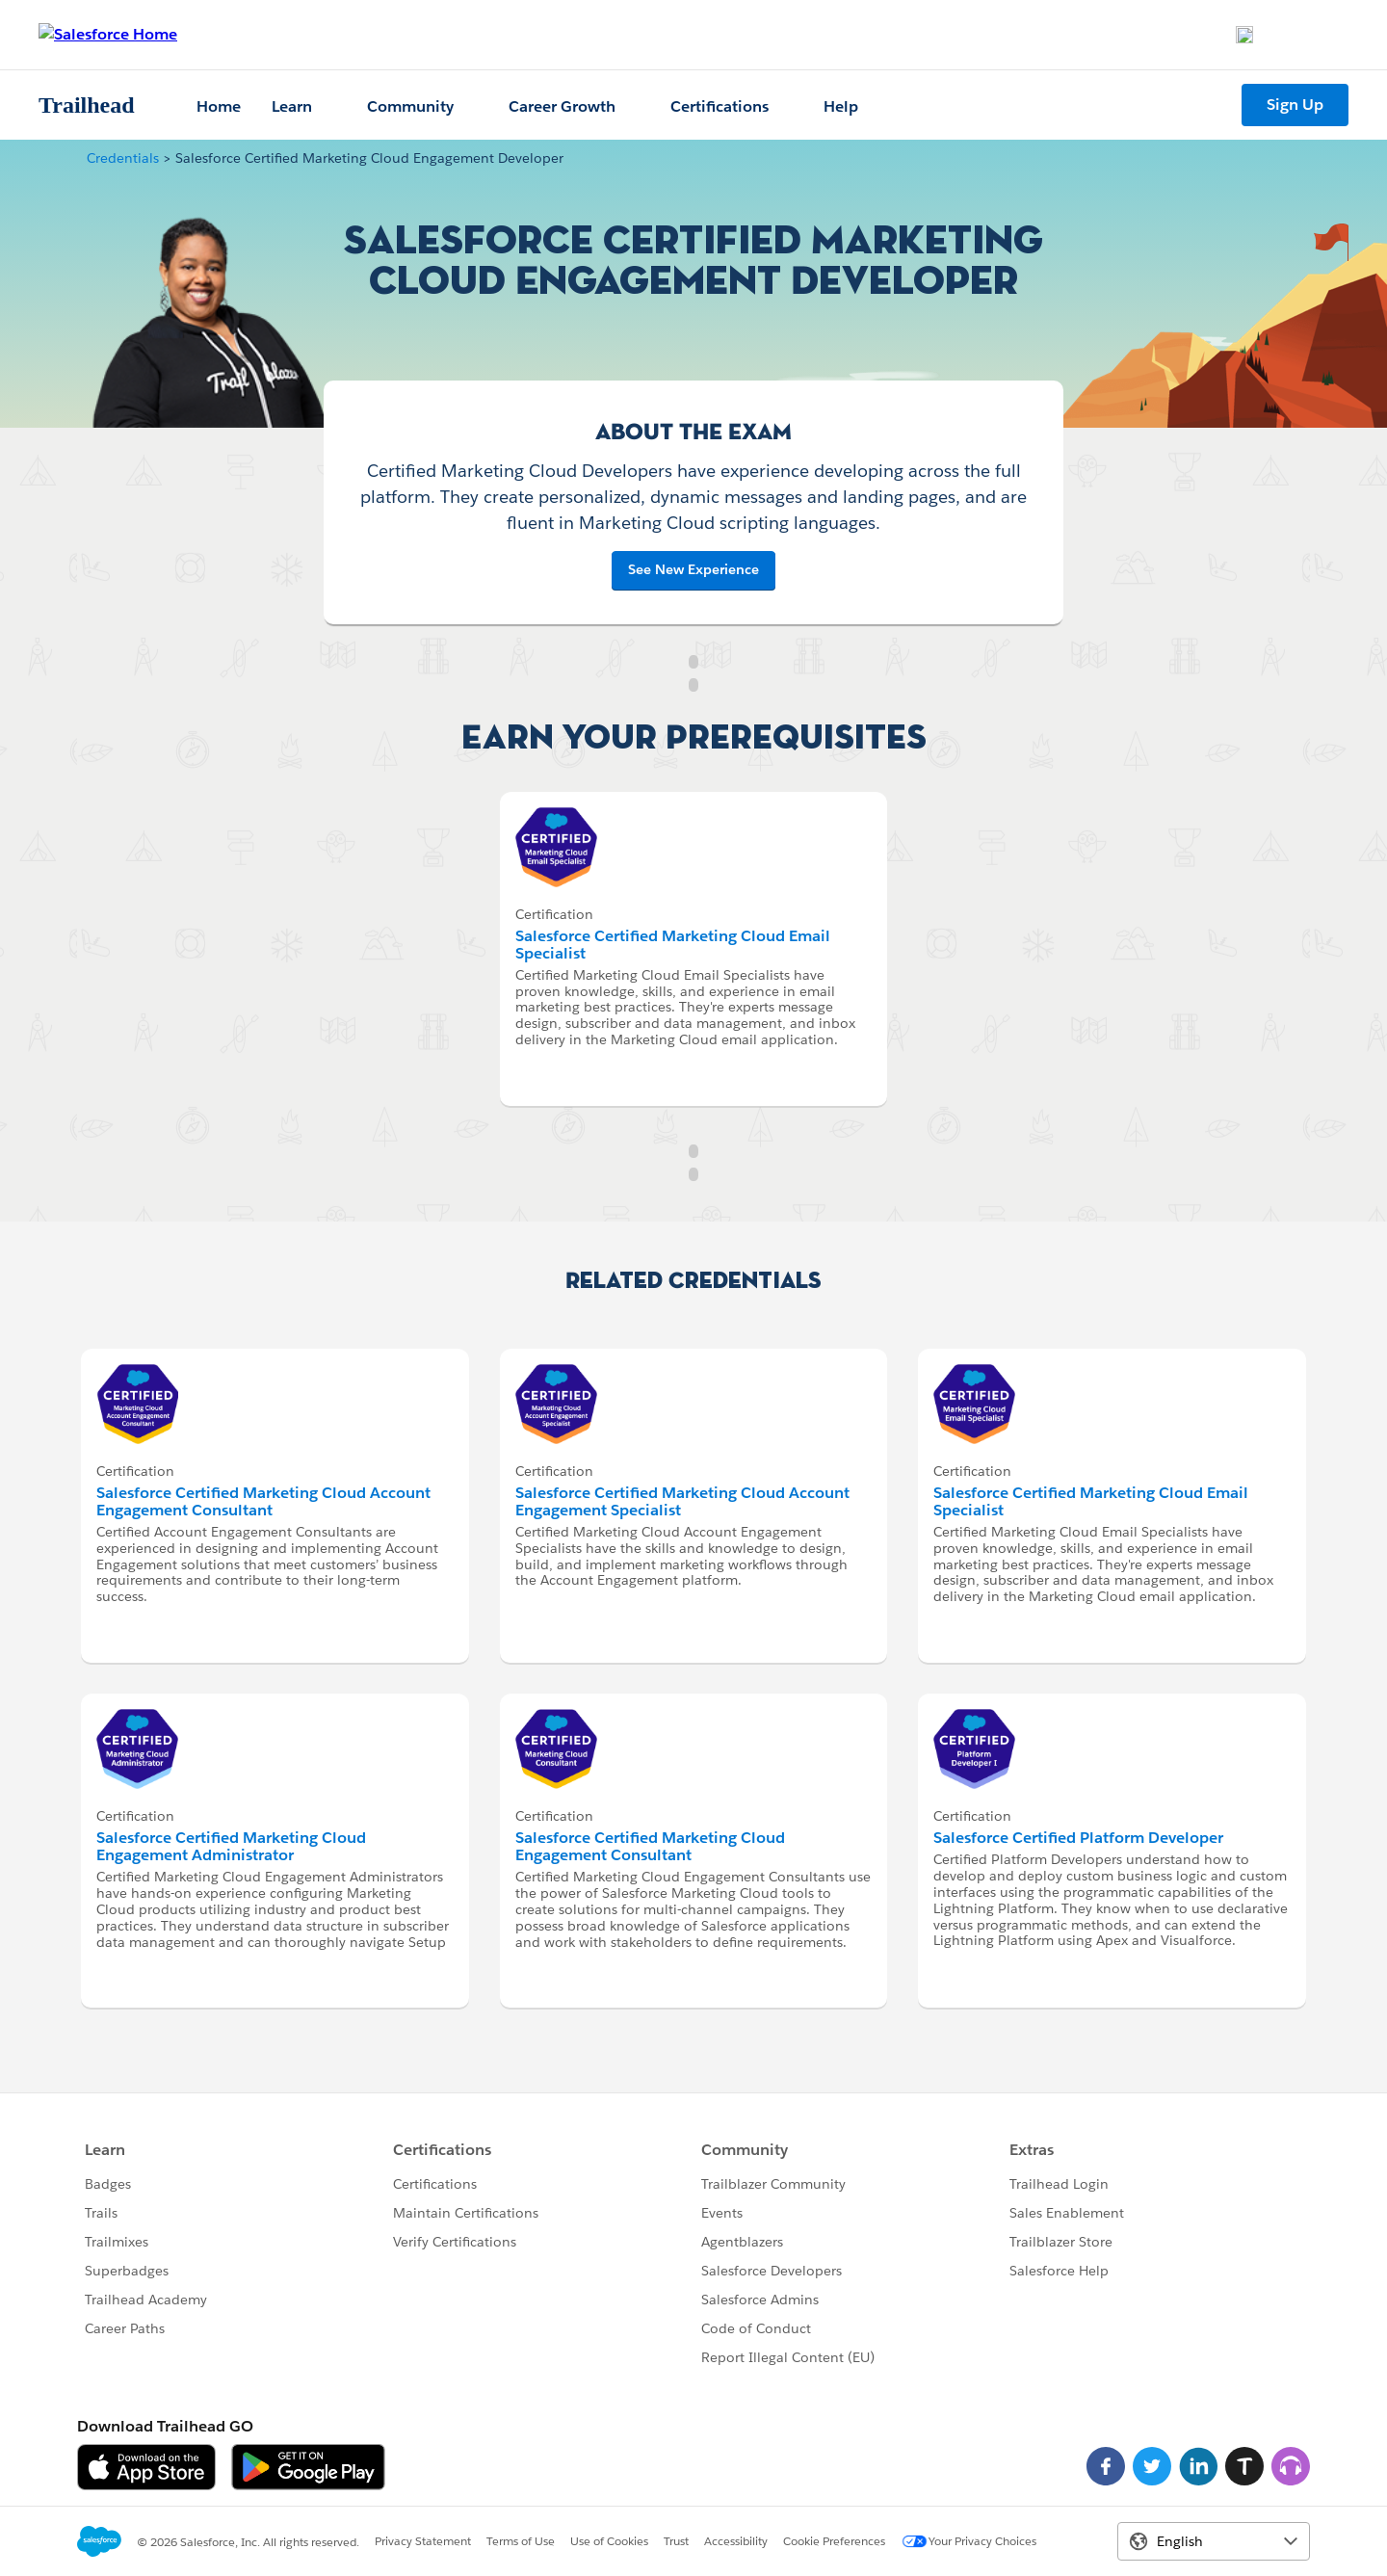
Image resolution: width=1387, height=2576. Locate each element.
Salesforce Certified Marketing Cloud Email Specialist (672, 944)
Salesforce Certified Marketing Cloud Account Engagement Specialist (682, 1501)
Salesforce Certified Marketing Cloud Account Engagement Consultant (263, 1501)
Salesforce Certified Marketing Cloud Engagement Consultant (650, 1846)
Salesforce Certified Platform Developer (1078, 1837)
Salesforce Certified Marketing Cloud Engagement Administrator (231, 1846)
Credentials (123, 158)
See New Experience (693, 569)
